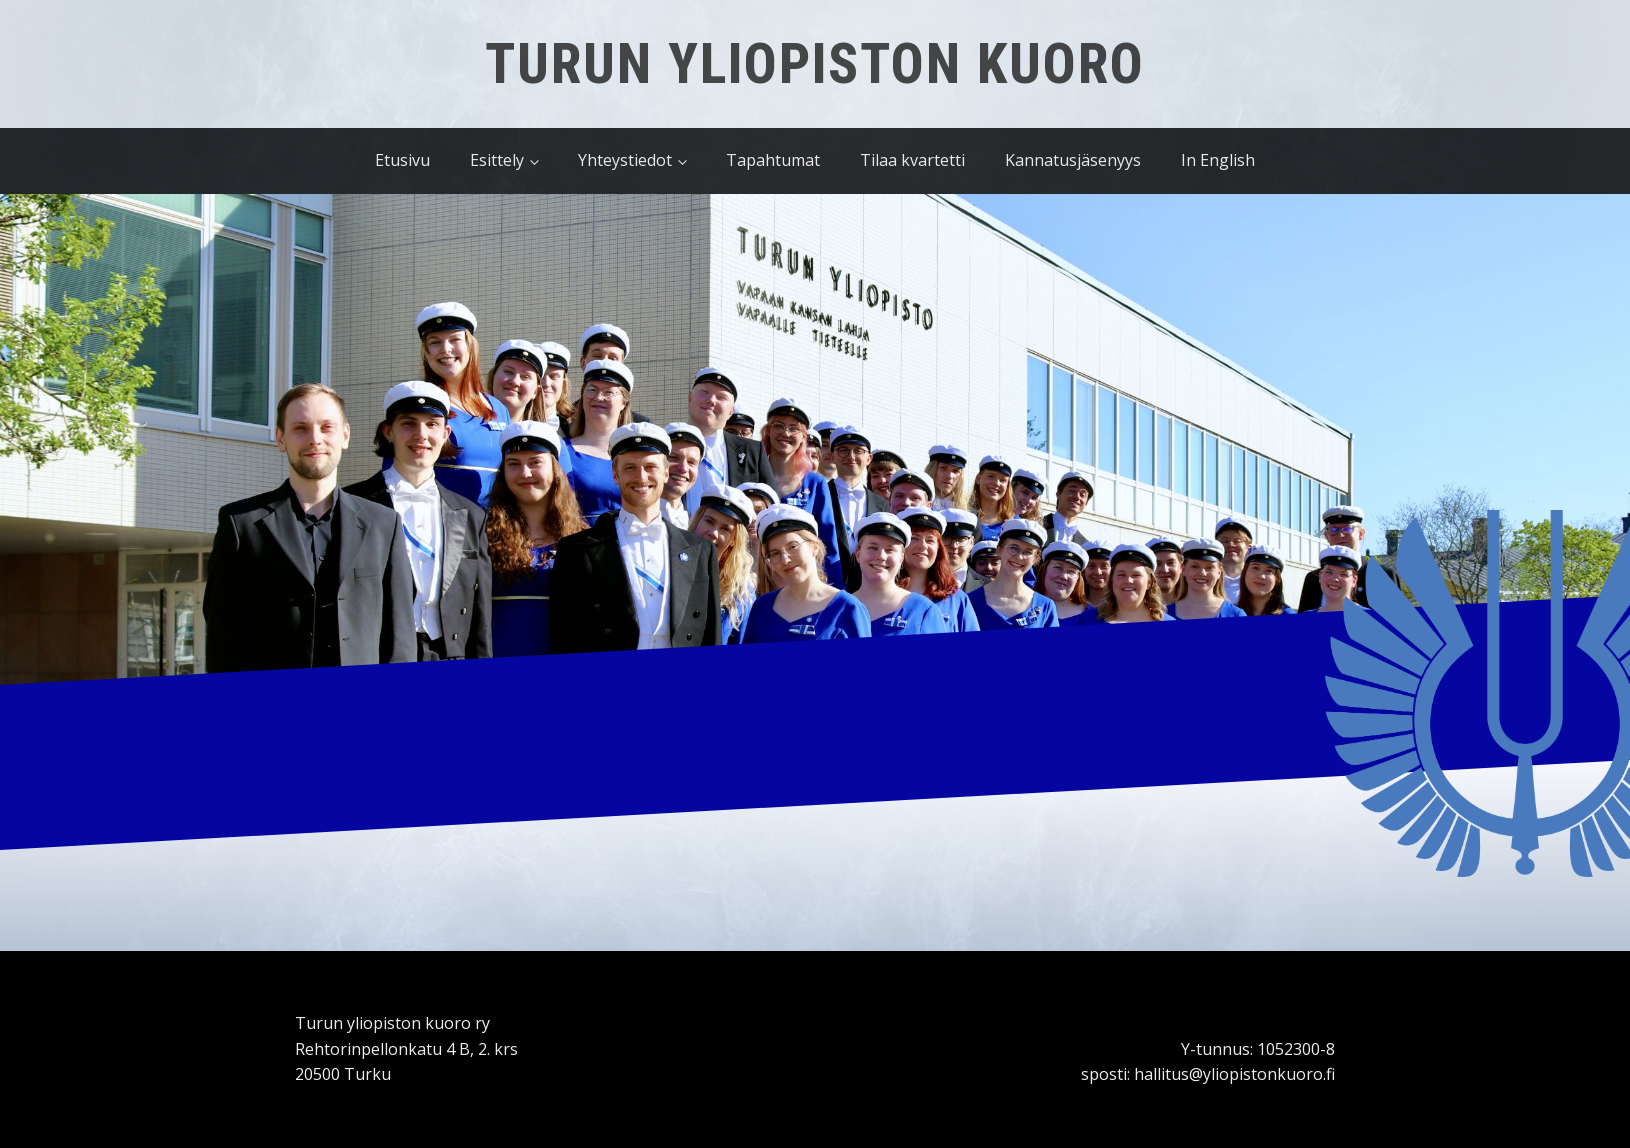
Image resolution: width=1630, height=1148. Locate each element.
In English (1218, 160)
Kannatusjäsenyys (1073, 160)
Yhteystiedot (625, 160)
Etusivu (402, 160)
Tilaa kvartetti (912, 160)
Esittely (497, 160)
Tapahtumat (773, 160)
